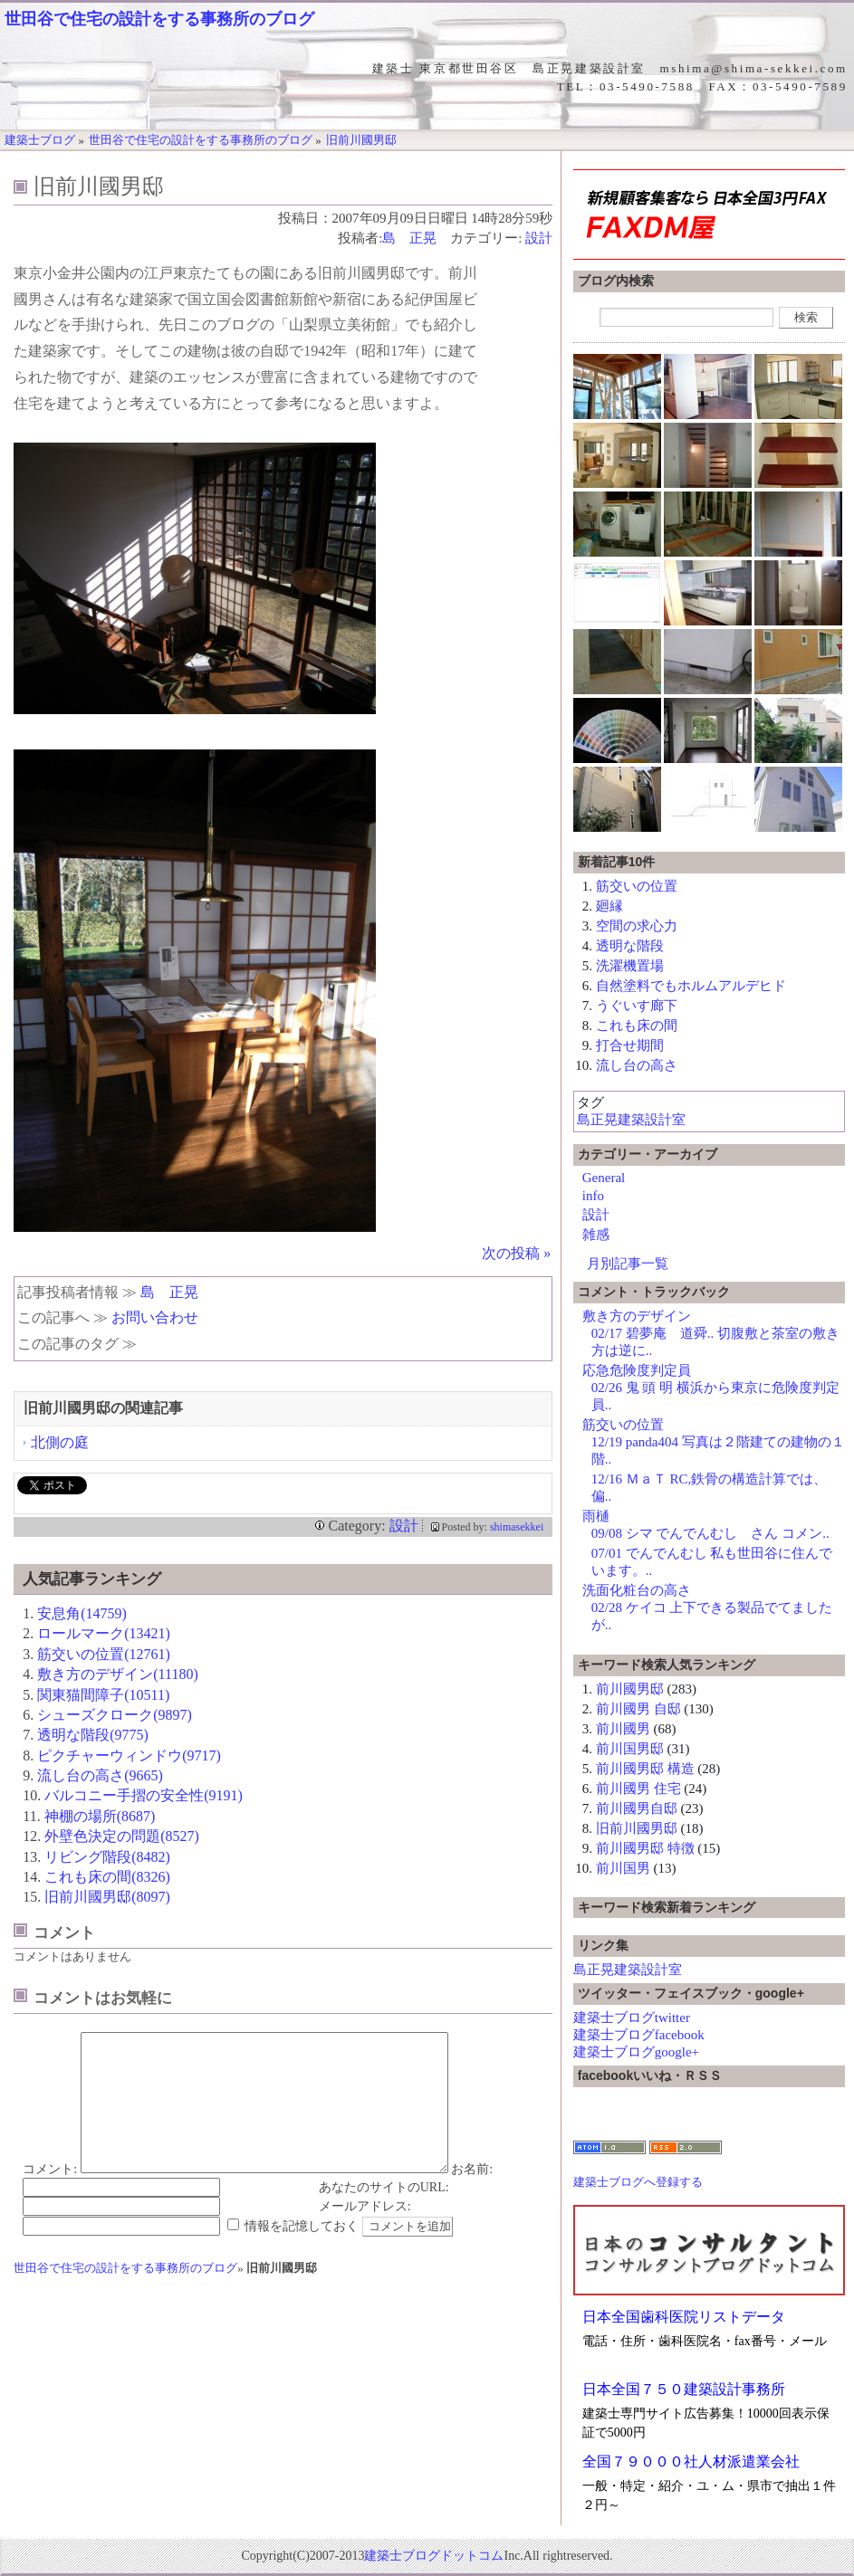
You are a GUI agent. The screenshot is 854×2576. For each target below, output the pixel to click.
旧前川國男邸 (636, 1828)
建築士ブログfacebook (639, 2034)
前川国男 (623, 1868)
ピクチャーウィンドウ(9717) (129, 1755)
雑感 (595, 1234)
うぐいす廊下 (636, 1005)
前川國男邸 (630, 1689)
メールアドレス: (365, 2233)
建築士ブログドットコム (434, 2555)
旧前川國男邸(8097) (107, 1896)
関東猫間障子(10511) (103, 1695)
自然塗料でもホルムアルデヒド (691, 985)
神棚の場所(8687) (100, 1816)
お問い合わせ (154, 1317)
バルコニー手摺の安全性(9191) (143, 1795)
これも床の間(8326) (107, 1876)
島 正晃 (409, 238)
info (593, 1195)
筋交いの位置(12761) (103, 1654)
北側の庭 (60, 1442)
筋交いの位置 (636, 886)
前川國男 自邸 (638, 1709)
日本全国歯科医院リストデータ (683, 2316)
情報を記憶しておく (302, 2253)
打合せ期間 (630, 1045)
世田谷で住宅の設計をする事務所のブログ (159, 19)
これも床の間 (636, 1025)
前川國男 (623, 1729)
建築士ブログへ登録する (638, 2182)
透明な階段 (630, 946)
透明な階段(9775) (93, 1734)
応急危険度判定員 (636, 1370)
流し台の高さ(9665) (100, 1775)
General (603, 1177)
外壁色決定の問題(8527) (121, 1836)
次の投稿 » (516, 1253)
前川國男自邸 (636, 1808)
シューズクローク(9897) (114, 1714)
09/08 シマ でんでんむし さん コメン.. (710, 1533)
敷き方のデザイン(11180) (117, 1674)
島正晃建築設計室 (631, 1119)
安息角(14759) (82, 1613)
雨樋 (595, 1516)
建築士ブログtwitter (631, 2017)
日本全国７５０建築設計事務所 (683, 2389)
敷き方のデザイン (636, 1316)
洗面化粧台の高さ (636, 1590)
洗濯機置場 (630, 966)
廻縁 (609, 906)
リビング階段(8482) (107, 1857)
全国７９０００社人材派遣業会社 (691, 2461)
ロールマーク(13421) (103, 1633)
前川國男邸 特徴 (645, 1848)
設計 (538, 238)
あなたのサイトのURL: (384, 2214)
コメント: (50, 2196)
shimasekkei (516, 1527)
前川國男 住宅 (638, 1788)
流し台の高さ (636, 1065)
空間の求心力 (636, 926)
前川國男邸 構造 (645, 1768)
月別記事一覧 (627, 1263)
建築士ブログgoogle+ (636, 2052)
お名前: (472, 2196)
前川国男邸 (630, 1748)
